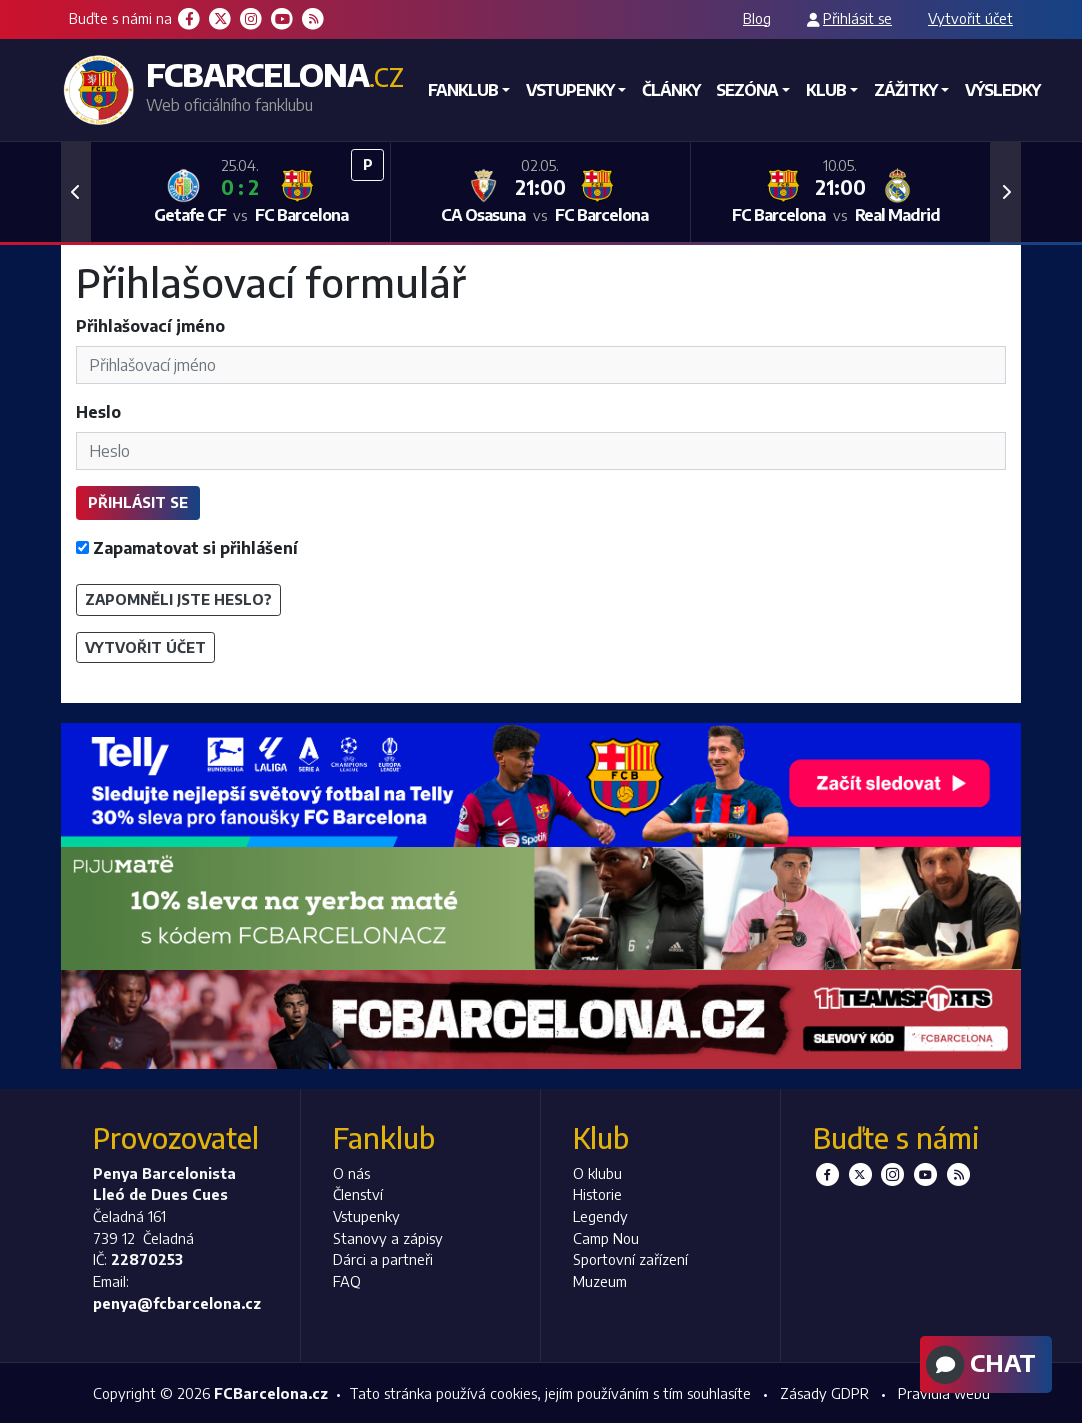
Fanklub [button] (463, 90)
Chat (978, 1365)
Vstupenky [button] (570, 90)
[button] (76, 192)
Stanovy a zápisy (388, 1238)
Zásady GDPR (824, 1393)
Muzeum (600, 1281)
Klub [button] (826, 90)
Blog (757, 18)
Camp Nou (606, 1238)
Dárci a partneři (383, 1259)
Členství (358, 1194)
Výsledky (1002, 90)
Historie (597, 1194)
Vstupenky (366, 1216)
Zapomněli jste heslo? (178, 599)
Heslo (98, 412)
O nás (351, 1173)
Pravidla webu (944, 1393)
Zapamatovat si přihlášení (187, 548)
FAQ (347, 1281)
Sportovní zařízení (630, 1259)
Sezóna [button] (747, 90)
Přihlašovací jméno (150, 326)
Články (671, 90)
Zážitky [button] (905, 90)
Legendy (600, 1216)
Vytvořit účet (970, 18)
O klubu (597, 1173)
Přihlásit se (857, 18)
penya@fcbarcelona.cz (177, 1303)
